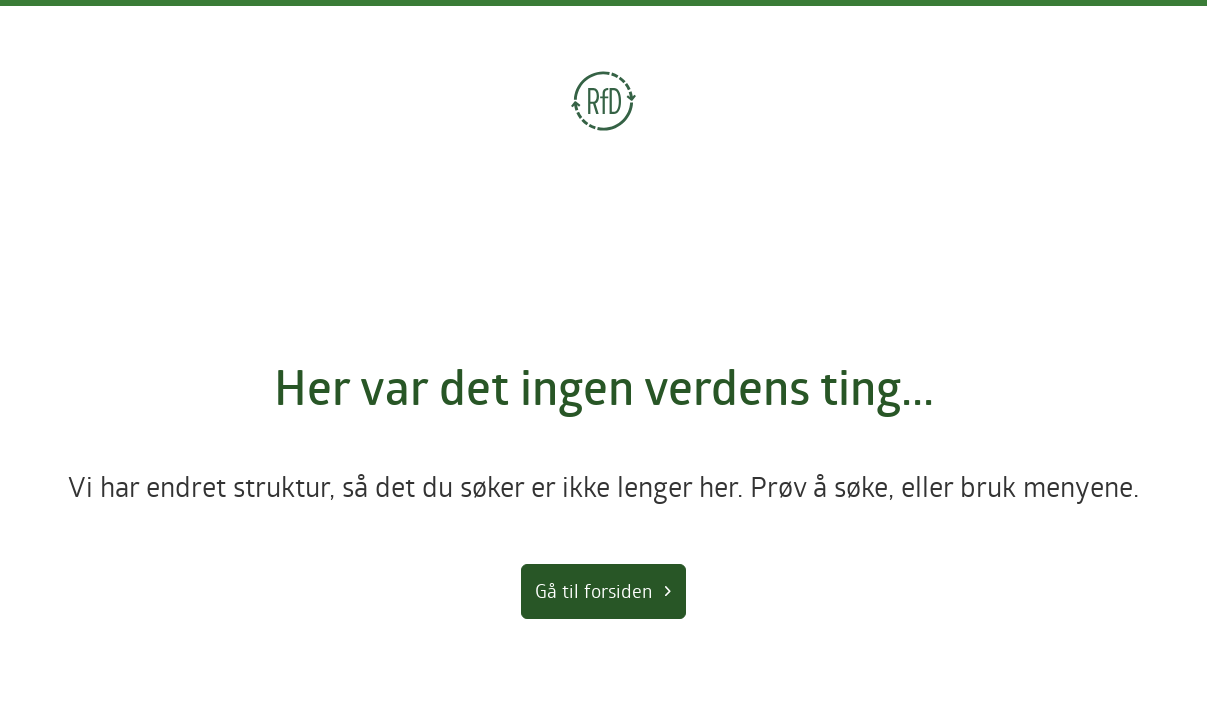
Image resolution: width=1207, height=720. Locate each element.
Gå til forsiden (593, 590)
